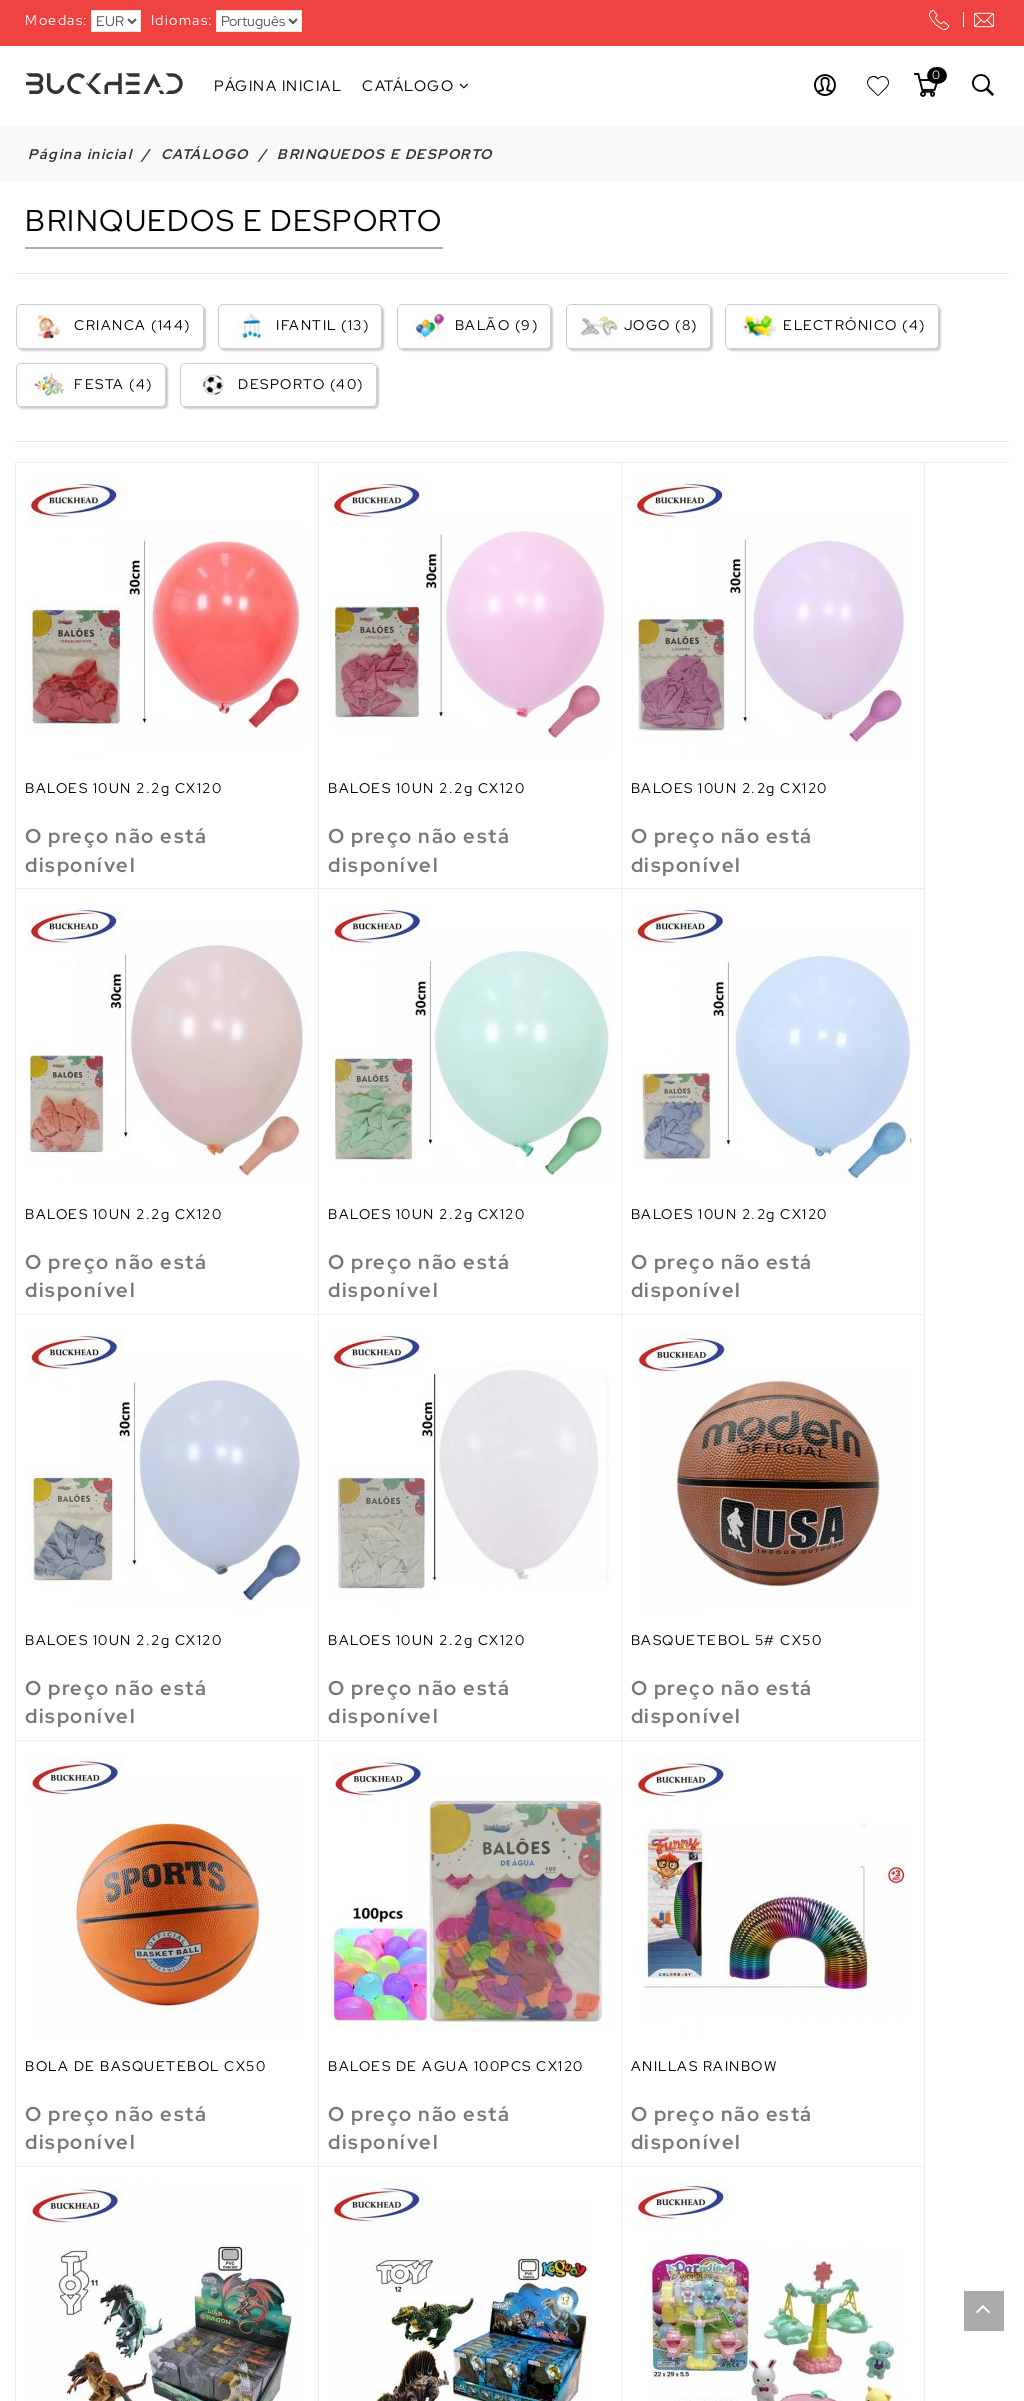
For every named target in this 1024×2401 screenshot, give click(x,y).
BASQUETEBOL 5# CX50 (122, 1480)
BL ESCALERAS (830, 2224)
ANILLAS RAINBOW (844, 1480)
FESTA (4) (90, 386)
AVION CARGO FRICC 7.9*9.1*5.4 (109, 2232)
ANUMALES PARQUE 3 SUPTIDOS (609, 1860)
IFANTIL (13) (299, 326)
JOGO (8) (637, 326)
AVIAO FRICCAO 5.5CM (861, 1852)
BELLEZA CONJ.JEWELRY (622, 2224)
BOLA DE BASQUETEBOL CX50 (371, 1488)
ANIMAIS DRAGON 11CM (117, 1852)
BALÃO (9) (473, 326)
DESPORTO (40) (277, 386)
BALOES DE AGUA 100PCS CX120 (624, 1488)
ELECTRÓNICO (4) (831, 326)
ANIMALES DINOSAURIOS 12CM (372, 1860)
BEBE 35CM (319, 2224)
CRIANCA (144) (109, 326)
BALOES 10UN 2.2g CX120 (124, 735)
